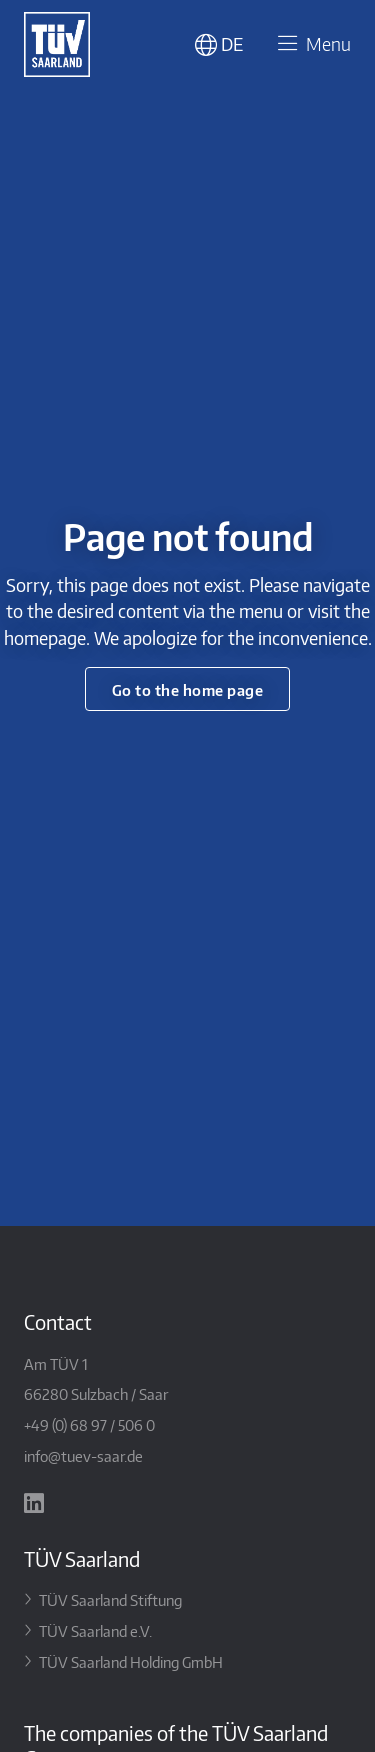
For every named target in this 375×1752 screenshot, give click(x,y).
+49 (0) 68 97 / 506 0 (89, 1424)
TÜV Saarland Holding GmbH (131, 1661)
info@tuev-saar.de (83, 1455)
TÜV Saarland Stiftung (110, 1599)
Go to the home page (188, 689)
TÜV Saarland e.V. (95, 1630)
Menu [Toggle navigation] (311, 45)
